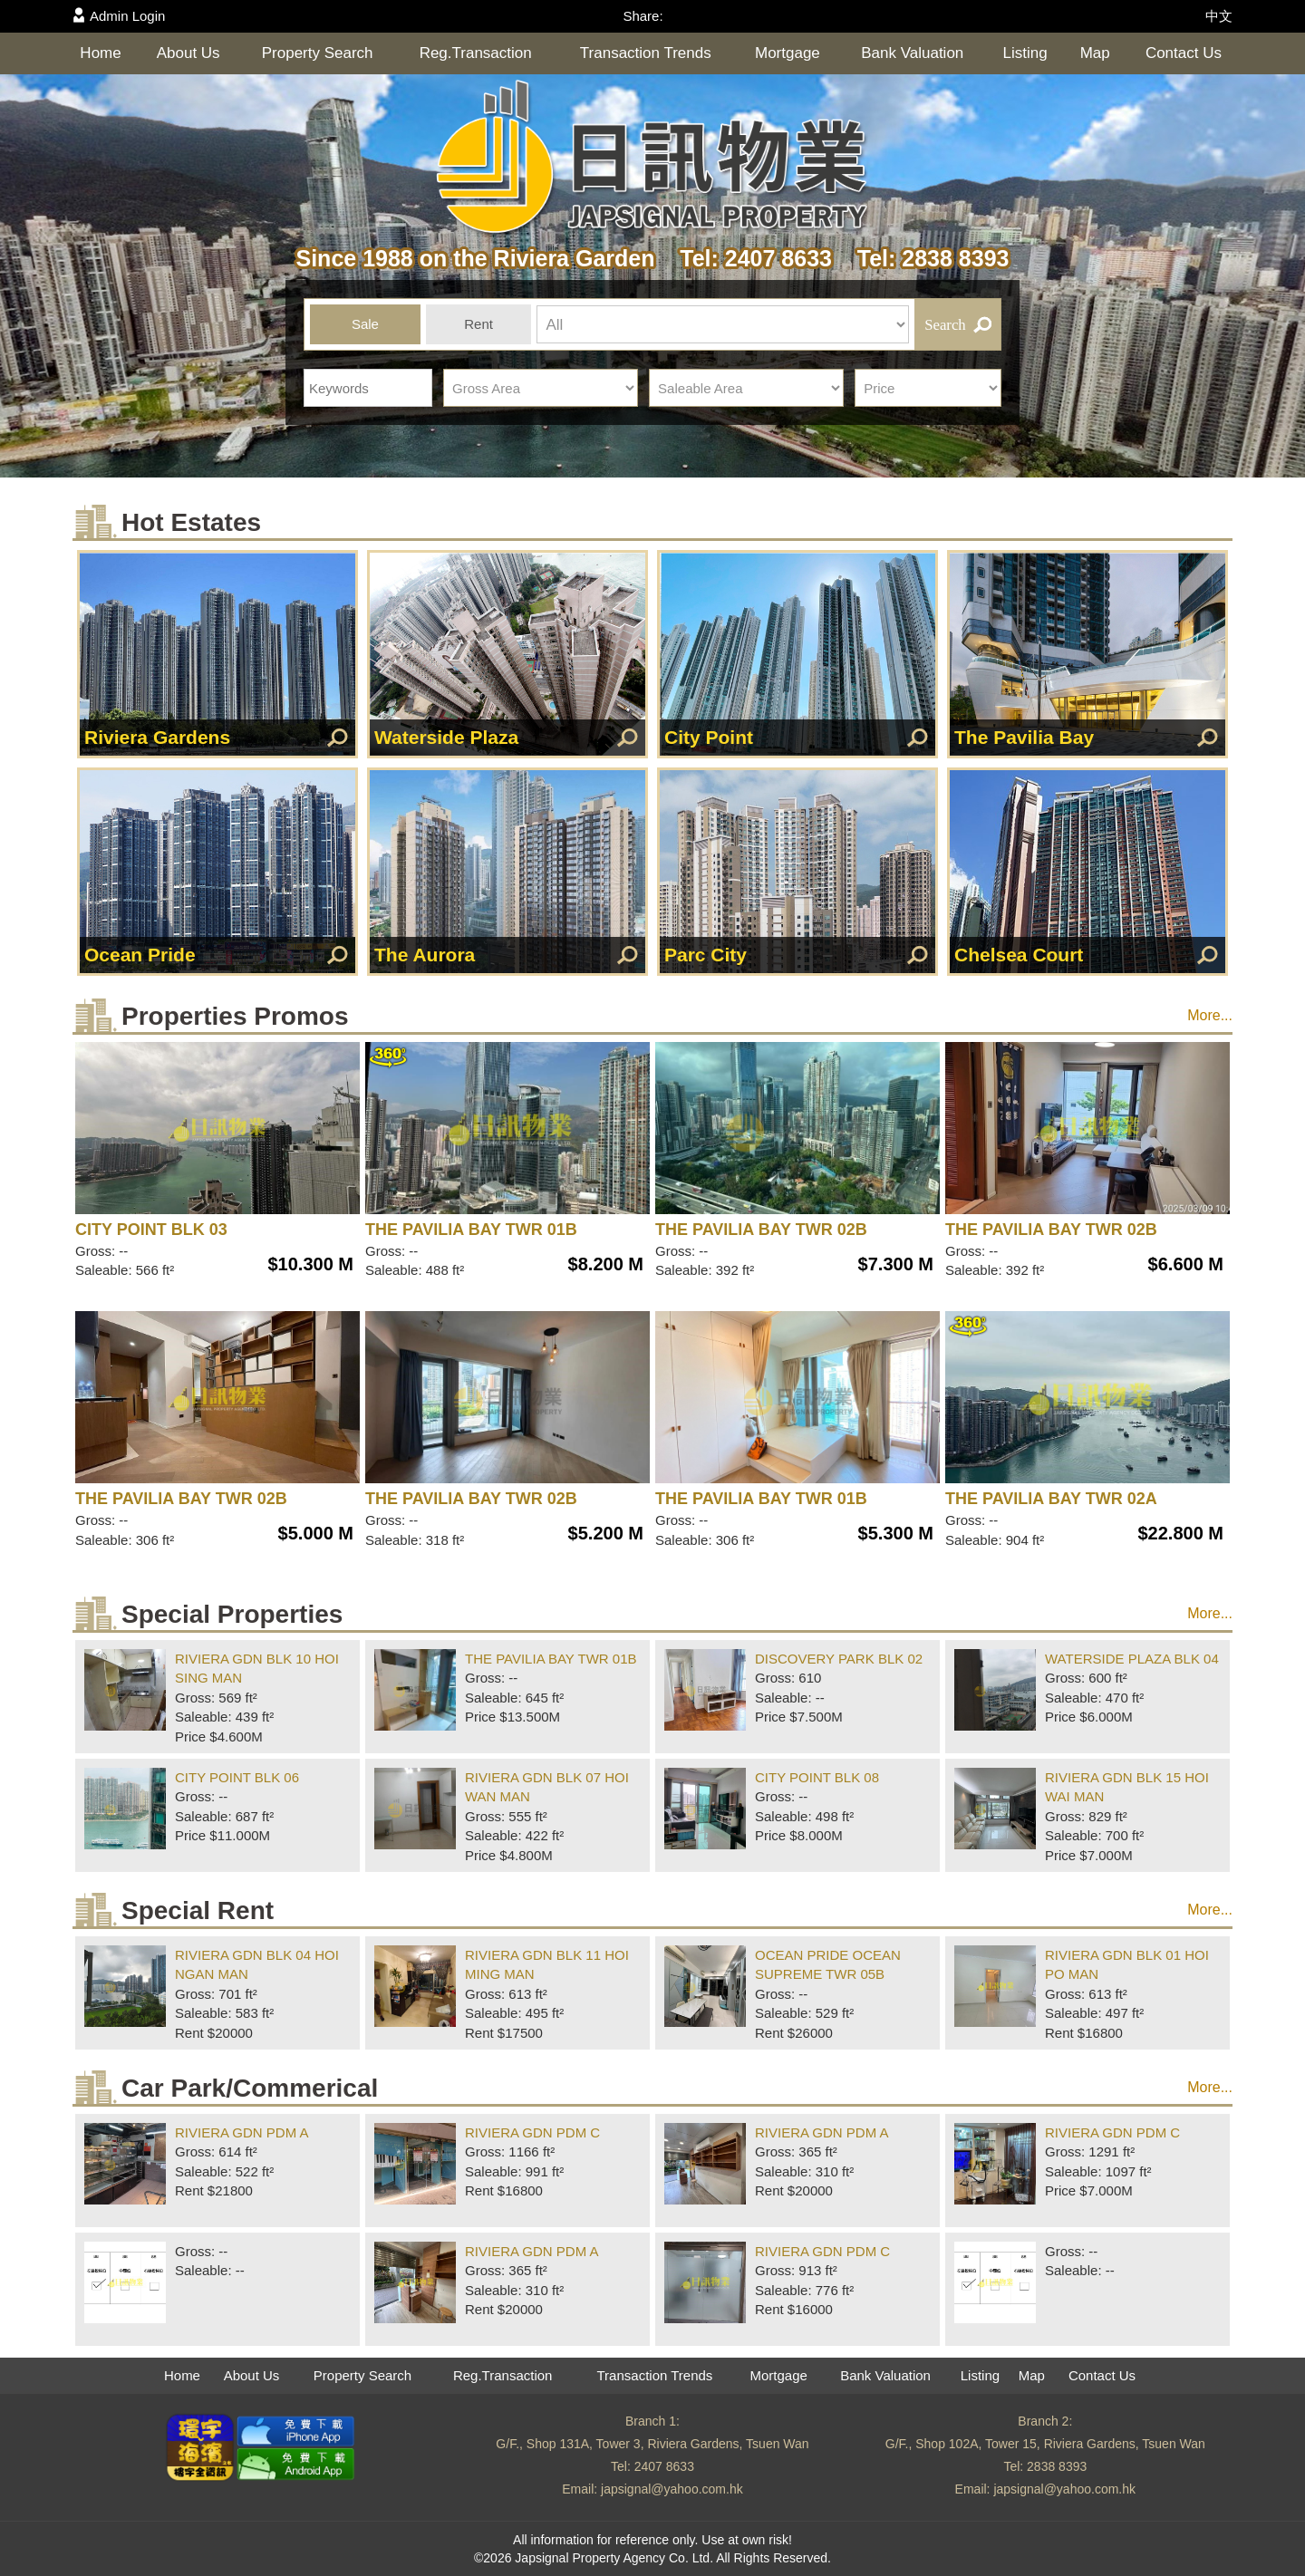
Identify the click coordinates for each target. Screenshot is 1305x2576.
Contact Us (1184, 53)
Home (100, 53)
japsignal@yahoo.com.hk (672, 2489)
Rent (478, 324)
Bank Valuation (912, 53)
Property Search (317, 53)
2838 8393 (1057, 2466)
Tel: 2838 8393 (924, 258)
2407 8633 (664, 2466)
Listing (1025, 53)
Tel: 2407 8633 (749, 258)
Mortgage (787, 53)
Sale (365, 324)
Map (1095, 53)
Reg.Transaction (476, 53)
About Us (188, 53)
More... (1209, 1015)
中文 (1218, 16)
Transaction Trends (645, 53)
